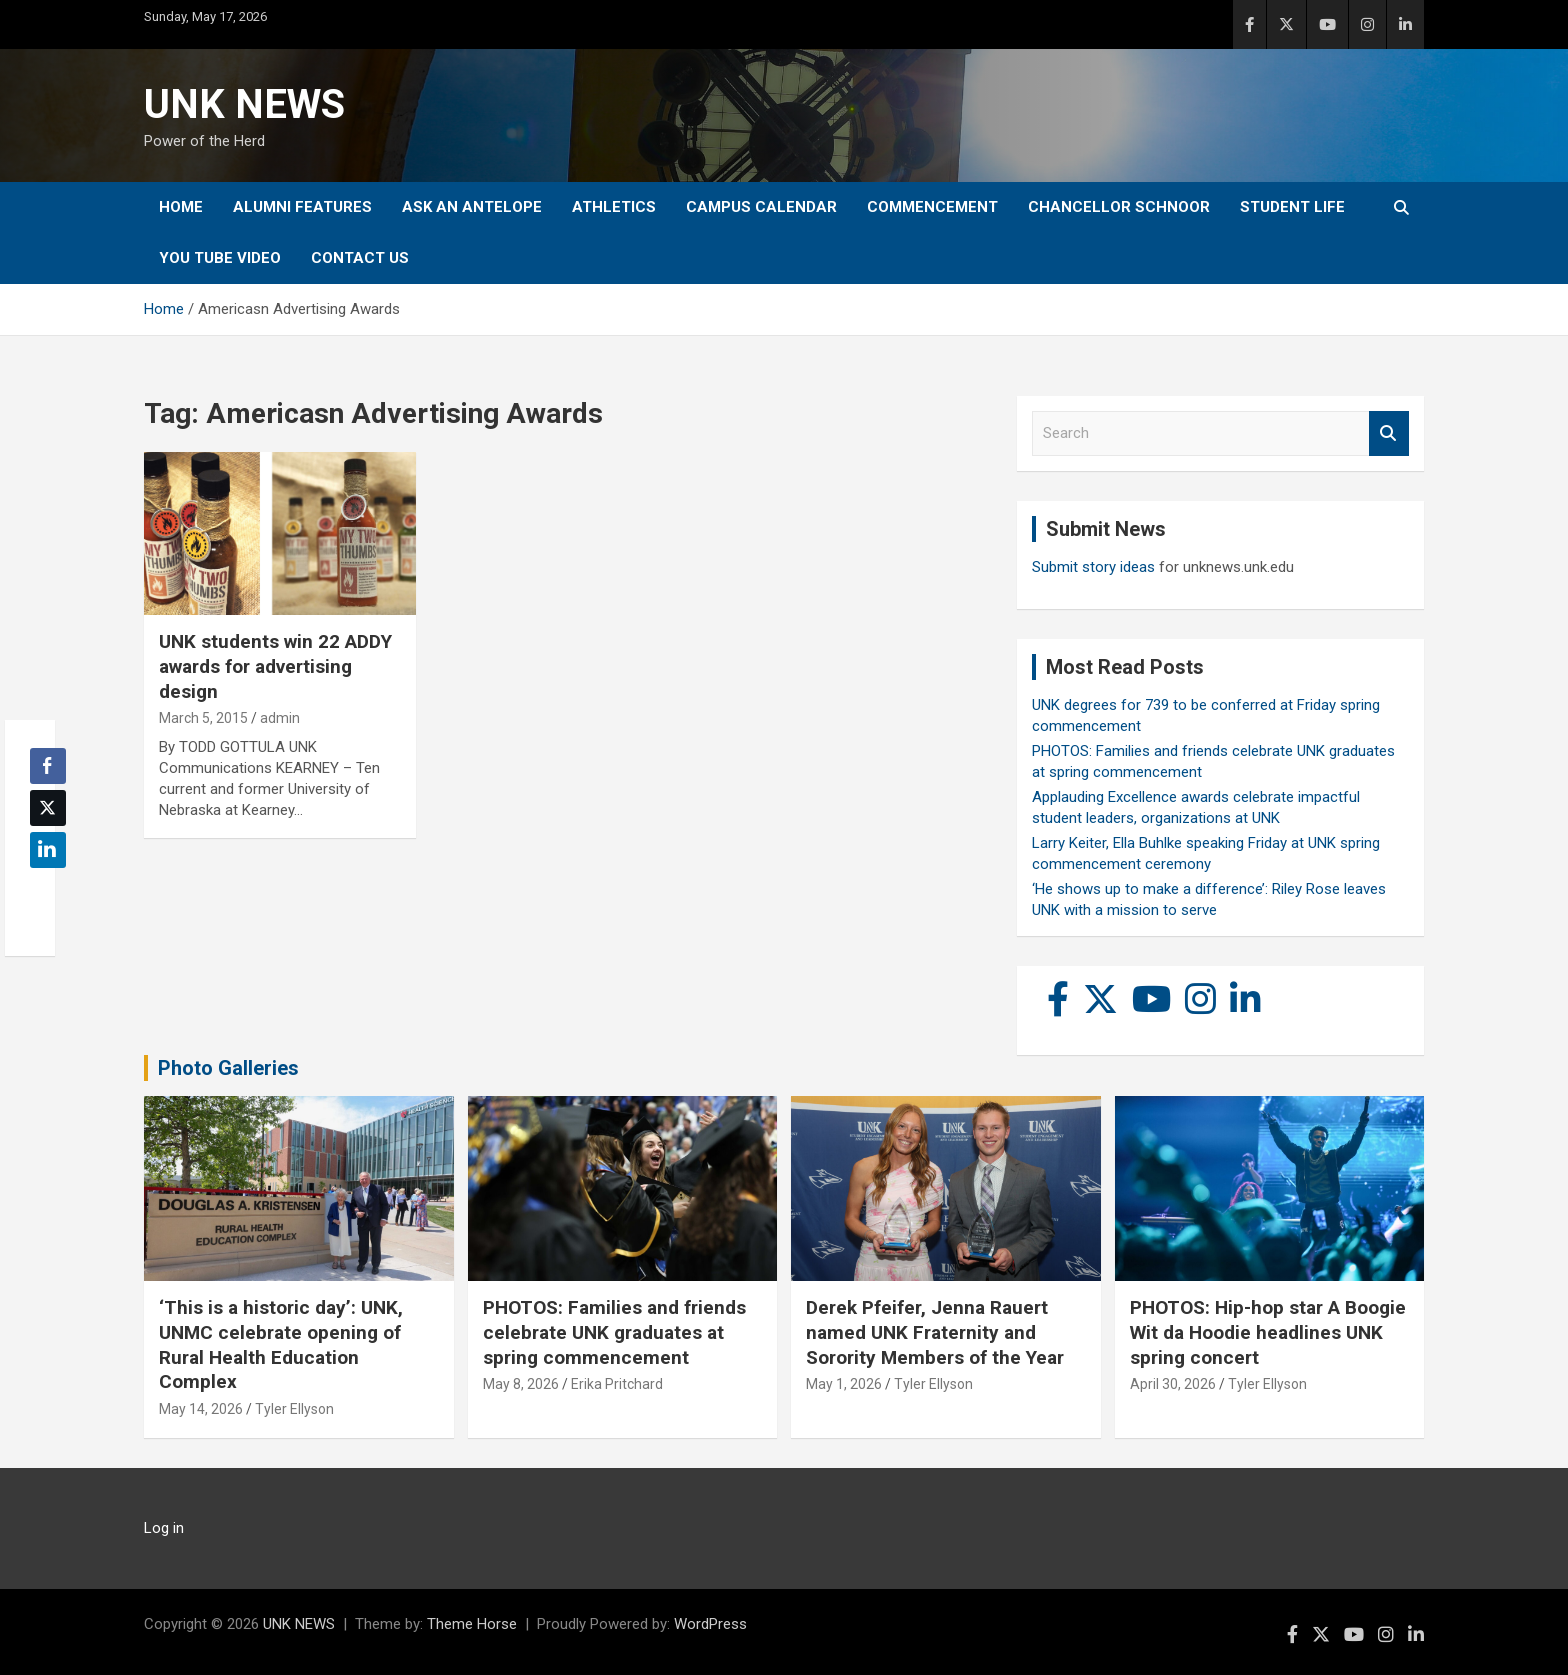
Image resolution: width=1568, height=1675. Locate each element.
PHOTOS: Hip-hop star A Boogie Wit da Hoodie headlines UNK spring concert (1268, 1332)
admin (280, 718)
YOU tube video (220, 258)
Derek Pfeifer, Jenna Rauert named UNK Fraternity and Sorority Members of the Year (935, 1332)
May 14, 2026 (201, 1409)
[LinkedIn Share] (48, 850)
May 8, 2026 (521, 1384)
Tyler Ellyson (294, 1409)
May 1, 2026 (844, 1384)
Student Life (1292, 207)
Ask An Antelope (472, 207)
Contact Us (360, 258)
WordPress (710, 1624)
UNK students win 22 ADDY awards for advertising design (275, 666)
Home (181, 207)
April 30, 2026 (1173, 1384)
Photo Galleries (228, 1068)
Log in (164, 1528)
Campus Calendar (761, 207)
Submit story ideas (1093, 567)
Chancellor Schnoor (1119, 207)
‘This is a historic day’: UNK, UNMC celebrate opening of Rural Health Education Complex (281, 1344)
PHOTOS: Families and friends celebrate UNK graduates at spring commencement (614, 1332)
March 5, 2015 (203, 718)
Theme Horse (472, 1624)
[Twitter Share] (48, 808)
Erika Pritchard (617, 1384)
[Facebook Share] (48, 766)
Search (1389, 433)
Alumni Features (302, 207)
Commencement (932, 207)
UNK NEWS (244, 104)
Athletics (614, 207)
